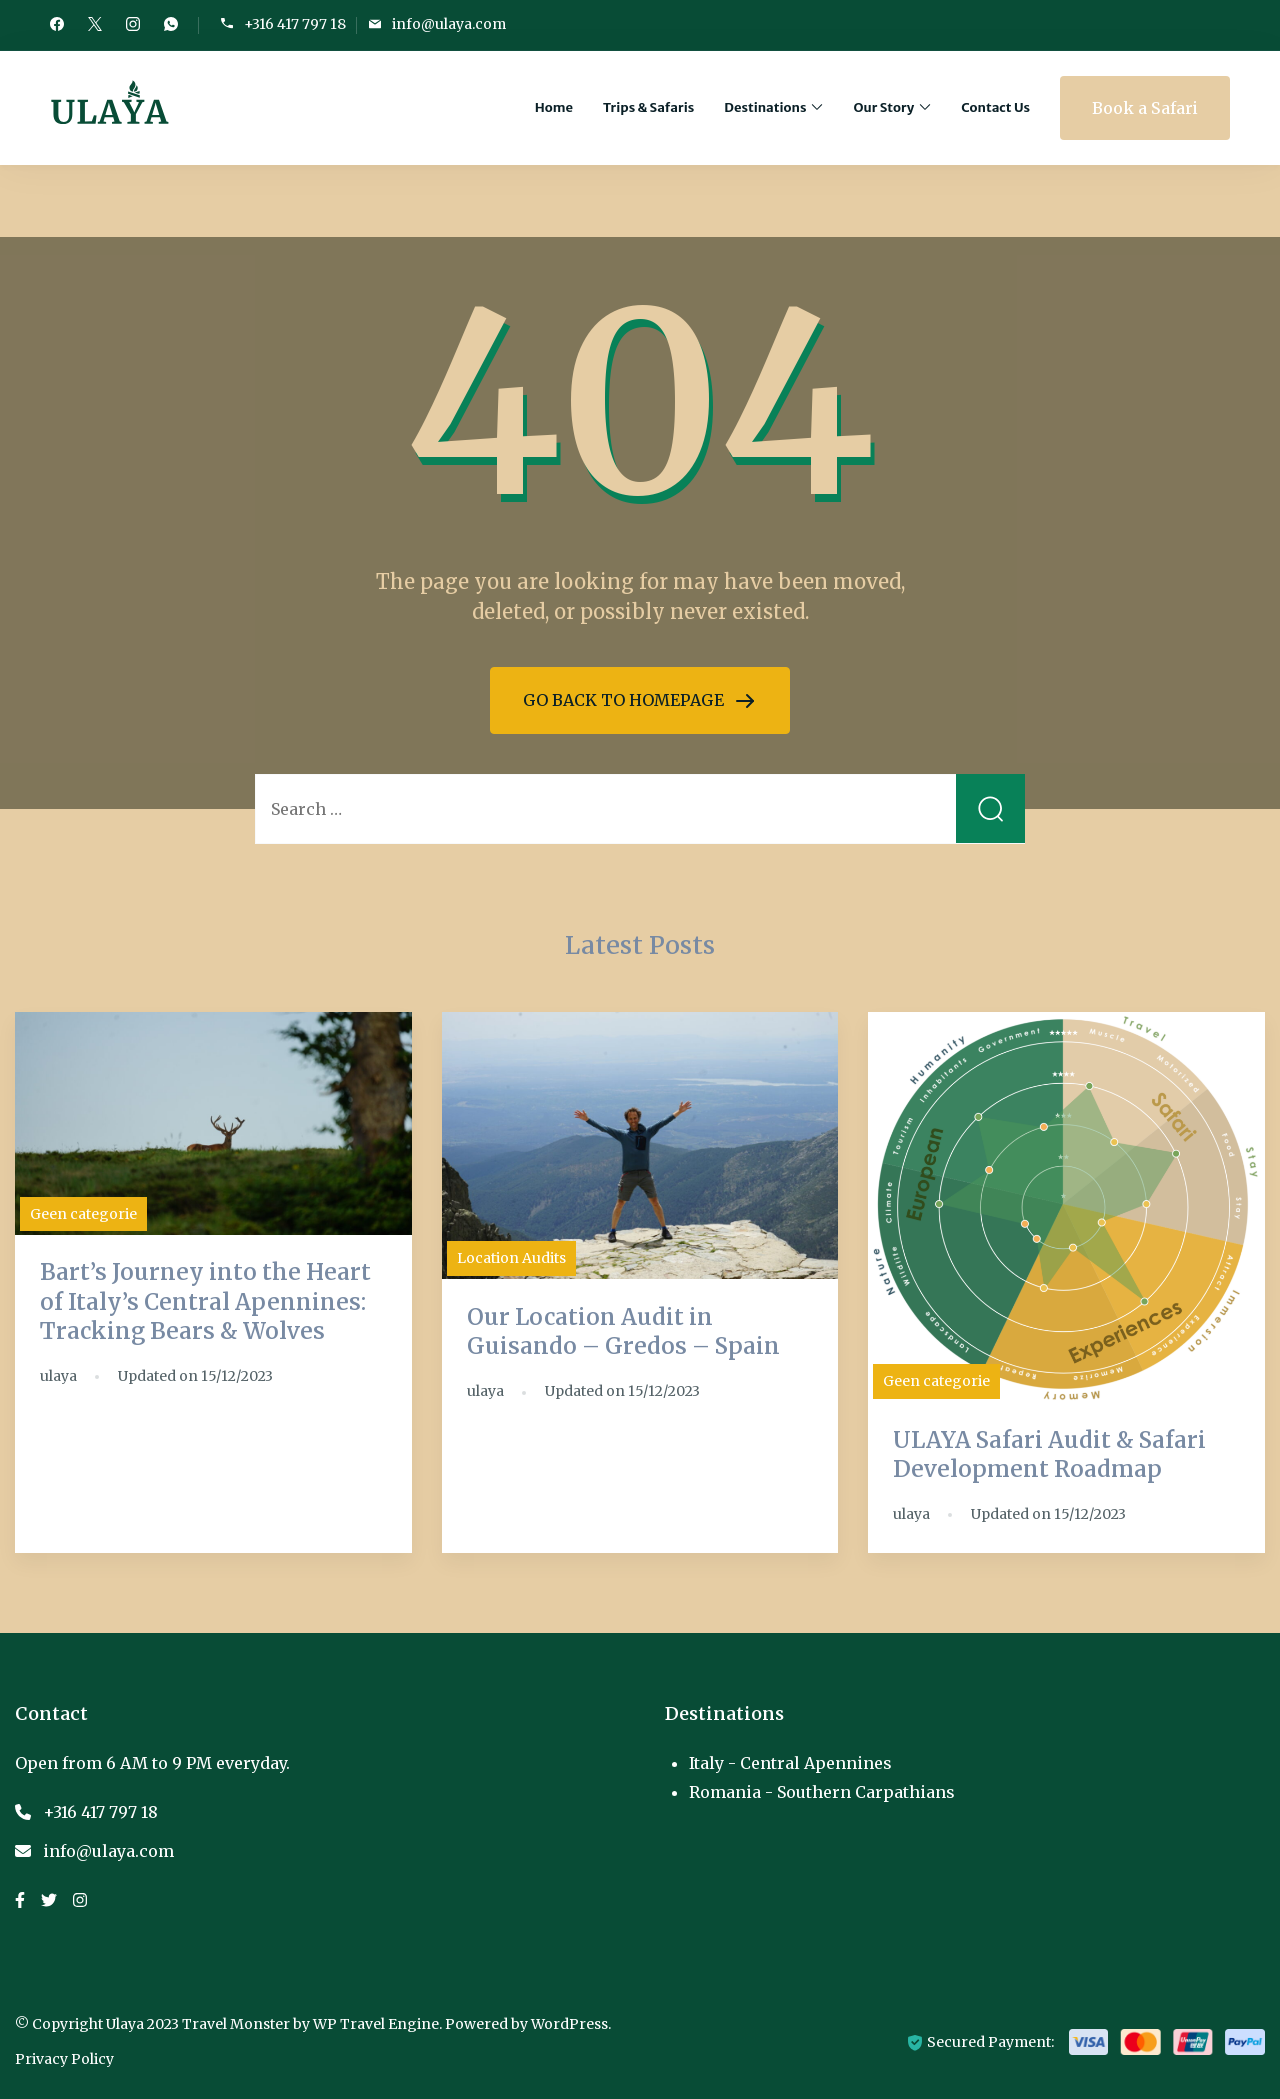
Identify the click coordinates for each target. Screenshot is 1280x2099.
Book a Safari (1145, 108)
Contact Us (995, 107)
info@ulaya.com (449, 24)
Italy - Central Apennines (790, 1763)
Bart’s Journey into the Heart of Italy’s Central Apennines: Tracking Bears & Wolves (205, 1301)
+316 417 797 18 (295, 24)
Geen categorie (83, 1214)
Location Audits (511, 1258)
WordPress (569, 2024)
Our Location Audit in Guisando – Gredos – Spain (623, 1331)
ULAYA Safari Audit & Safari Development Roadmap (1049, 1454)
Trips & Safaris (648, 107)
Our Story (883, 107)
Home (554, 107)
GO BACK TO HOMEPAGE (625, 700)
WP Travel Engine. (377, 2024)
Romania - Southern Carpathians (822, 1792)
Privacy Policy (64, 2059)
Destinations (765, 107)
